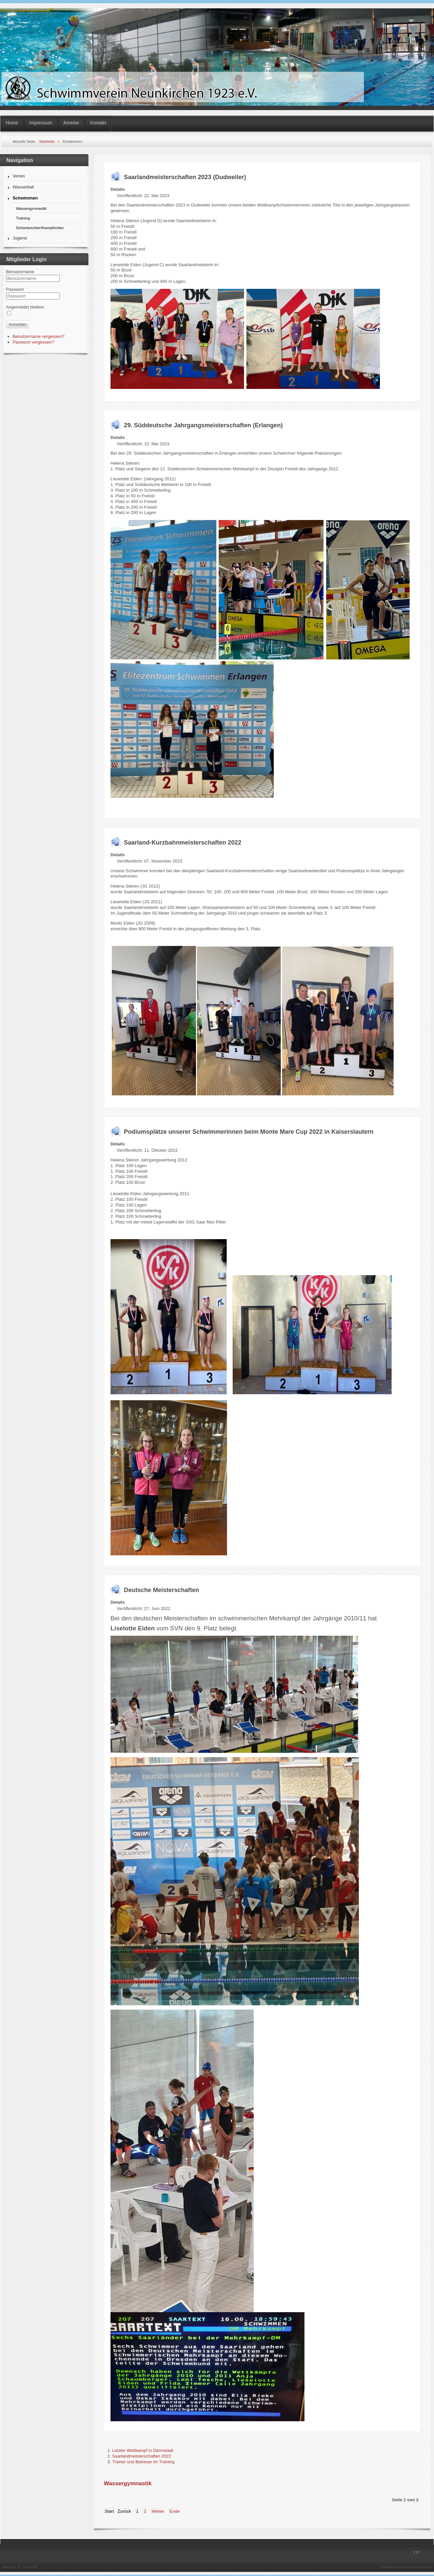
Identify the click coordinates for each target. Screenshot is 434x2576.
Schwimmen (25, 197)
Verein (19, 175)
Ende (175, 2511)
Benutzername (20, 271)
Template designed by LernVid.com (406, 2567)
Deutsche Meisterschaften (161, 1590)
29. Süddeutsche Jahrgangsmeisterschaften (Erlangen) (203, 425)
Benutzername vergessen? (38, 336)
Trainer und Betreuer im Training (143, 2461)
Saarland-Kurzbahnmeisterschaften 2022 (182, 842)
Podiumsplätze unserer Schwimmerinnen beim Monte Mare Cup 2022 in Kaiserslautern (249, 1131)
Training (23, 218)
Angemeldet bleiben (25, 307)
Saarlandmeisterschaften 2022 (141, 2456)
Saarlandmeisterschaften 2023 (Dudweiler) (185, 177)
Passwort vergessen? (33, 342)
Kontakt (98, 122)
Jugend (20, 237)
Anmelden (18, 324)
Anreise (71, 122)
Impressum (40, 122)
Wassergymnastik (31, 208)
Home (12, 122)
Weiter (158, 2511)
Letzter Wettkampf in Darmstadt (142, 2450)
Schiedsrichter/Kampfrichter (40, 227)
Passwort (15, 289)
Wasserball (23, 186)
